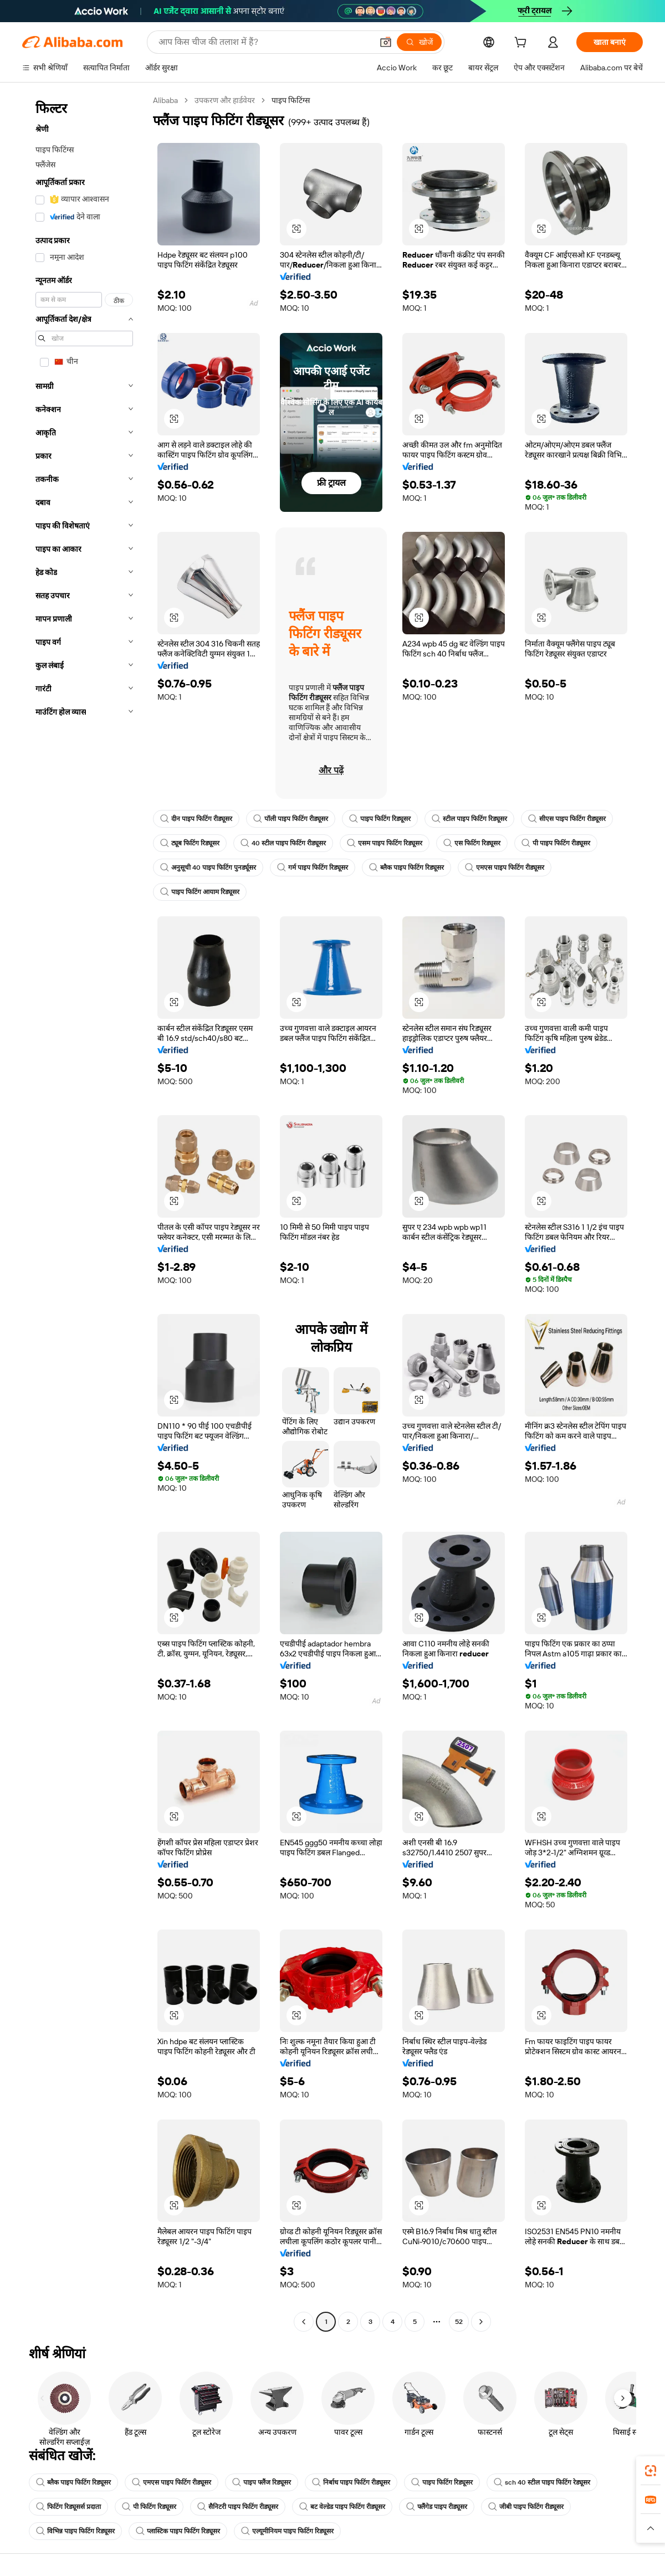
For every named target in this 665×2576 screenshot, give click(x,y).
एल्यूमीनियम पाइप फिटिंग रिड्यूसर (287, 2531)
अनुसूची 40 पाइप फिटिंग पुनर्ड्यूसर (208, 867)
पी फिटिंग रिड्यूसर (149, 2506)
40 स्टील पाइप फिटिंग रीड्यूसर (283, 843)
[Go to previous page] (304, 2322)
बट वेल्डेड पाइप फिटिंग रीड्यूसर (342, 2506)
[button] (385, 42)
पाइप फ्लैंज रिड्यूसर (261, 2482)
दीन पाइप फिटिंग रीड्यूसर (196, 818)
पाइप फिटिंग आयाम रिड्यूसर (199, 891)
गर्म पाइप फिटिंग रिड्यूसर (312, 867)
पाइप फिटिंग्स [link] (291, 100)
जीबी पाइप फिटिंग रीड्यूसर (526, 2506)
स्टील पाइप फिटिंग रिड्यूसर (469, 818)
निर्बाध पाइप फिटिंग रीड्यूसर (351, 2482)
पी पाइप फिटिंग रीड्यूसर (555, 843)
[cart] (522, 43)
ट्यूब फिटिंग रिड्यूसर (189, 843)
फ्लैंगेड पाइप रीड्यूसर (436, 2506)
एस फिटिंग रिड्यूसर (471, 843)
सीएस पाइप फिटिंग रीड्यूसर (567, 818)
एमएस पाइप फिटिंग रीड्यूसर (504, 867)
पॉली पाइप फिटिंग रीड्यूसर (290, 818)
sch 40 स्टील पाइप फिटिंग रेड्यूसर (542, 2482)
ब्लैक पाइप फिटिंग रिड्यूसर (406, 867)
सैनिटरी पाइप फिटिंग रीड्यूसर (237, 2506)
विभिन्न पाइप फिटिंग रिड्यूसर (75, 2531)
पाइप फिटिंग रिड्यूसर (380, 818)
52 (459, 2322)
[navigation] (84, 1212)
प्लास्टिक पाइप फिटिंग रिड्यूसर (178, 2531)
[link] (650, 2470)
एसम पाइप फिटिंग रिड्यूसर (384, 843)
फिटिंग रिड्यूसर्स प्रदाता (68, 2506)
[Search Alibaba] (264, 42)
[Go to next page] (481, 2322)
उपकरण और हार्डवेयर (225, 100)
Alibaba (165, 100)
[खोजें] (419, 42)
